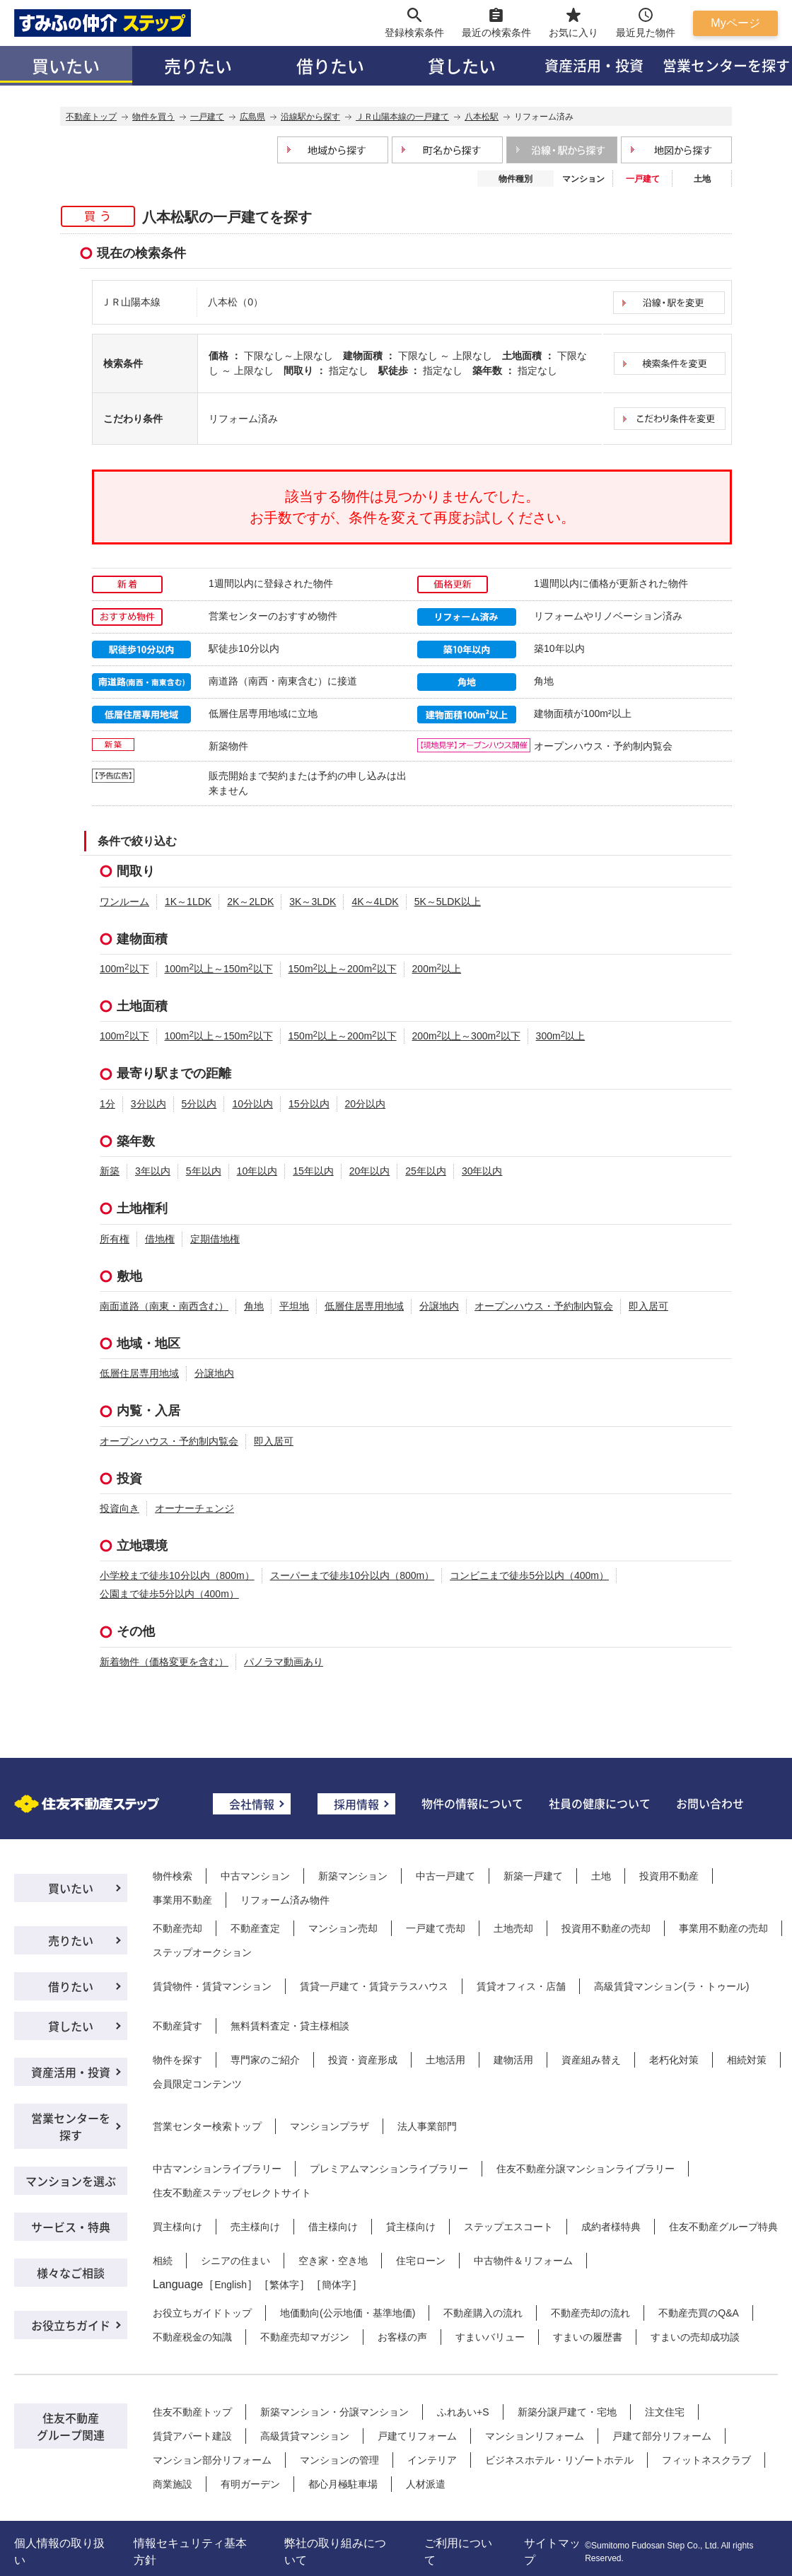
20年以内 (369, 1171)
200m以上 (437, 968)
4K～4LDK (374, 901)
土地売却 (513, 1928)
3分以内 (148, 1103)
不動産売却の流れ (590, 2313)
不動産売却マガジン (304, 2337)
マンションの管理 (339, 2460)
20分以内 (365, 1103)
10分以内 (252, 1103)
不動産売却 (177, 1928)
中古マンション (255, 1876)
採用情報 (356, 1803)
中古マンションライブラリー (217, 2168)
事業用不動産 (182, 1900)
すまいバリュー (490, 2337)
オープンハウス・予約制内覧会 (543, 1306)
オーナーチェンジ (194, 1508)
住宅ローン (421, 2260)
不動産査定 (255, 1928)
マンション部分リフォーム (212, 2460)
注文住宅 (665, 2412)
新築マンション (353, 1876)
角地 (254, 1306)
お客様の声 (402, 2337)
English (230, 2284)
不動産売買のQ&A (698, 2313)
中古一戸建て (445, 1876)
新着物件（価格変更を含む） (164, 1661)
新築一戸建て (533, 1876)
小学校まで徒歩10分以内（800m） (177, 1575)
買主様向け (177, 2226)
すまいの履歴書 (587, 2337)
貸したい (462, 65)
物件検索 (172, 1876)
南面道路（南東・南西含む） (164, 1306)
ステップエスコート (508, 2226)
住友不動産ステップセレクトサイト (232, 2192)
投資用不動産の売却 (606, 1928)
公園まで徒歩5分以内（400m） (169, 1593)
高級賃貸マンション (304, 2436)
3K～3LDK (312, 901)
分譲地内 (439, 1306)
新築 (110, 1171)
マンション (583, 179)
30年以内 (482, 1171)
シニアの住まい (235, 2260)
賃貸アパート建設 (192, 2436)
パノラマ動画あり (283, 1661)
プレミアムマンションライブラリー (389, 2168)
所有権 (114, 1239)
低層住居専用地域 (364, 1306)
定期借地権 (215, 1239)
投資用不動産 (669, 1876)
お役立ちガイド (70, 2324)
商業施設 (172, 2484)
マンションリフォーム (534, 2436)
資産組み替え (591, 2059)
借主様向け (333, 2226)
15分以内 (309, 1103)
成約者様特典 (611, 2226)
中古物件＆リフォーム (523, 2260)
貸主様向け (411, 2226)
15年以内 (313, 1171)
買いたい (66, 65)
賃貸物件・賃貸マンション (212, 1986)
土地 (702, 179)
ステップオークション (202, 1952)
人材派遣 (426, 2484)
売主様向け (255, 2226)
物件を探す (177, 2059)
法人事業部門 (427, 2126)
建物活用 (513, 2059)
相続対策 (747, 2059)
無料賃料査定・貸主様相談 (290, 2026)
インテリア (432, 2460)
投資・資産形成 (362, 2059)
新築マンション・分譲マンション (334, 2412)
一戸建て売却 (435, 1928)
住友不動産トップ (192, 2412)
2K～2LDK (250, 901)
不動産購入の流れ (483, 2313)
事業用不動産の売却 (723, 1928)
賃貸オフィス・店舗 (521, 1986)
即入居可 (648, 1306)
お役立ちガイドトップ (202, 2313)
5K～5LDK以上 (447, 901)
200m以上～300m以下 (466, 1036)
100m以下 (124, 968)
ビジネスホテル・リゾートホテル (559, 2460)
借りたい (330, 65)
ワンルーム (124, 901)
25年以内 (425, 1171)
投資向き (119, 1508)
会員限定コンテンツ (197, 2084)
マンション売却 (343, 1928)
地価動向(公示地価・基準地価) (347, 2313)
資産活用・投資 (594, 65)
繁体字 (284, 2284)
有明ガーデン (250, 2484)
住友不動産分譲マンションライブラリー (585, 2168)
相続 (163, 2260)
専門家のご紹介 (265, 2059)
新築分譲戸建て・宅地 (567, 2412)
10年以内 (257, 1171)
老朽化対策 (674, 2059)
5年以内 (203, 1171)
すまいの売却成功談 (695, 2337)
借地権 (160, 1239)
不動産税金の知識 (192, 2337)
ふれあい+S (463, 2412)
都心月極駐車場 (343, 2484)
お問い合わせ (710, 1803)
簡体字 (336, 2284)
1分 (107, 1103)
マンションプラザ (329, 2126)
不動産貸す (177, 2026)
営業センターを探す (70, 2126)
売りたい (198, 65)
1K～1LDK (188, 901)
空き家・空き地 (333, 2260)
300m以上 (561, 1036)
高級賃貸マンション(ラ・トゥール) (671, 1986)
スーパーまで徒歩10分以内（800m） (352, 1575)
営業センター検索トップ (207, 2126)
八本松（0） (235, 302)
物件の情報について (472, 1803)
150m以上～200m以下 (343, 968)
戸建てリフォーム (417, 2436)
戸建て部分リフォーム (661, 2436)
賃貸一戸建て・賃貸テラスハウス (374, 1986)
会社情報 (251, 1803)
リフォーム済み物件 (285, 1900)
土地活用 (445, 2059)
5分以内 (199, 1103)
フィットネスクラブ (706, 2460)
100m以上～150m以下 (219, 968)
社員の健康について (600, 1803)
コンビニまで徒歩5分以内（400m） (529, 1575)
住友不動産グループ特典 (723, 2226)
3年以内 (152, 1171)
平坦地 (294, 1306)
